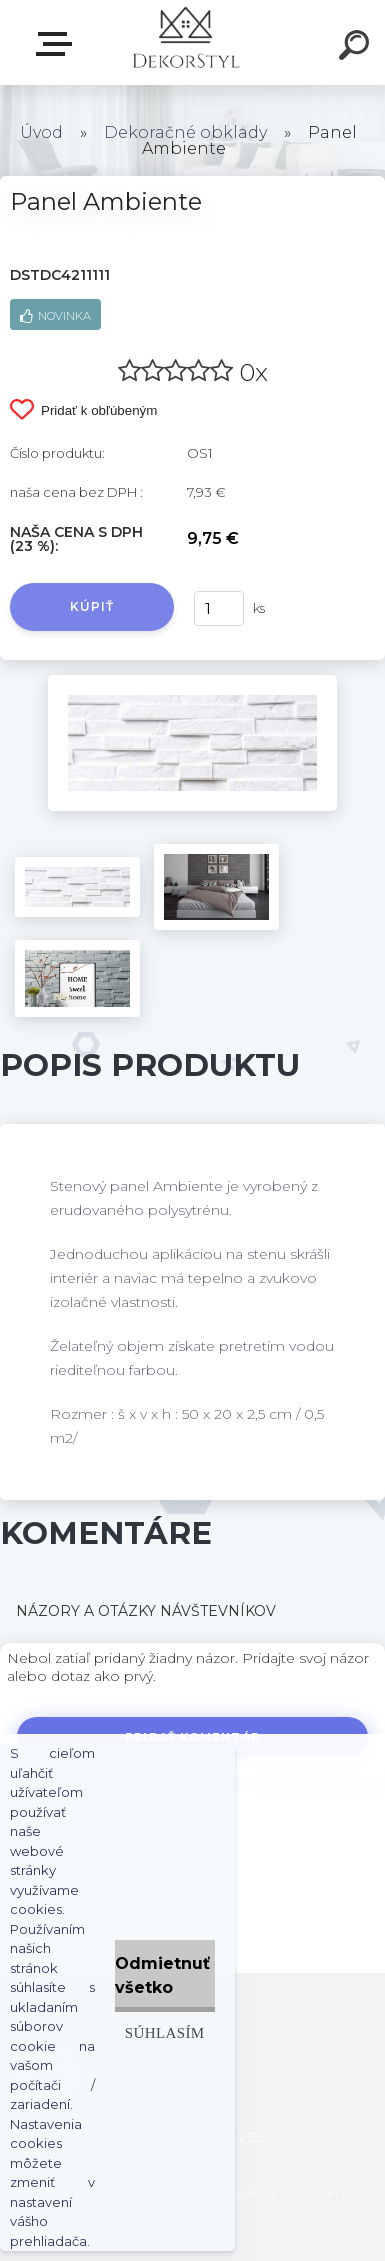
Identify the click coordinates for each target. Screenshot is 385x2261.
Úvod (41, 132)
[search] (357, 48)
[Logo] (185, 42)
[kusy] (219, 608)
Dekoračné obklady (185, 132)
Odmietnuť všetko (162, 1975)
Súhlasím (165, 2032)
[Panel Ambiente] (192, 682)
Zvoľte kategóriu (58, 44)
